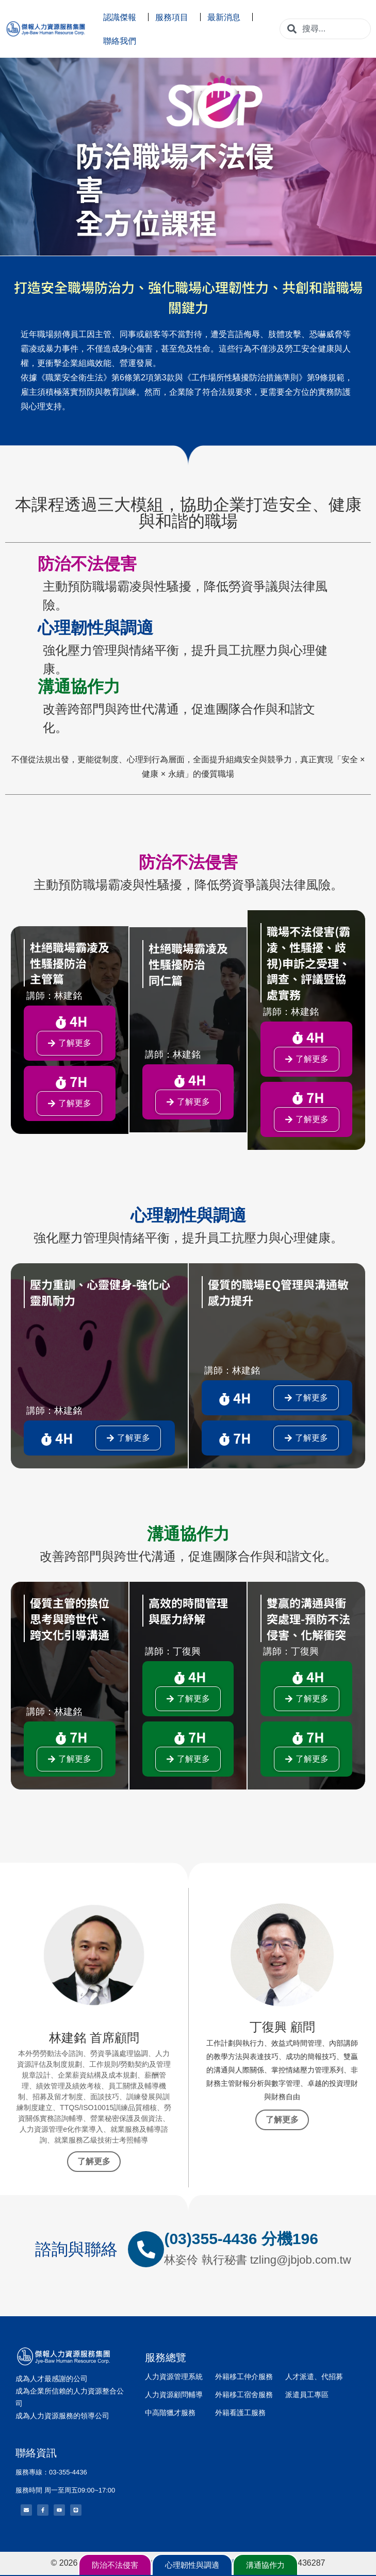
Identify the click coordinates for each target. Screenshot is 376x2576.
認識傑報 (122, 17)
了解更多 (93, 2161)
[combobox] (325, 29)
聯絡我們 (122, 40)
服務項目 (174, 17)
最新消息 (226, 17)
